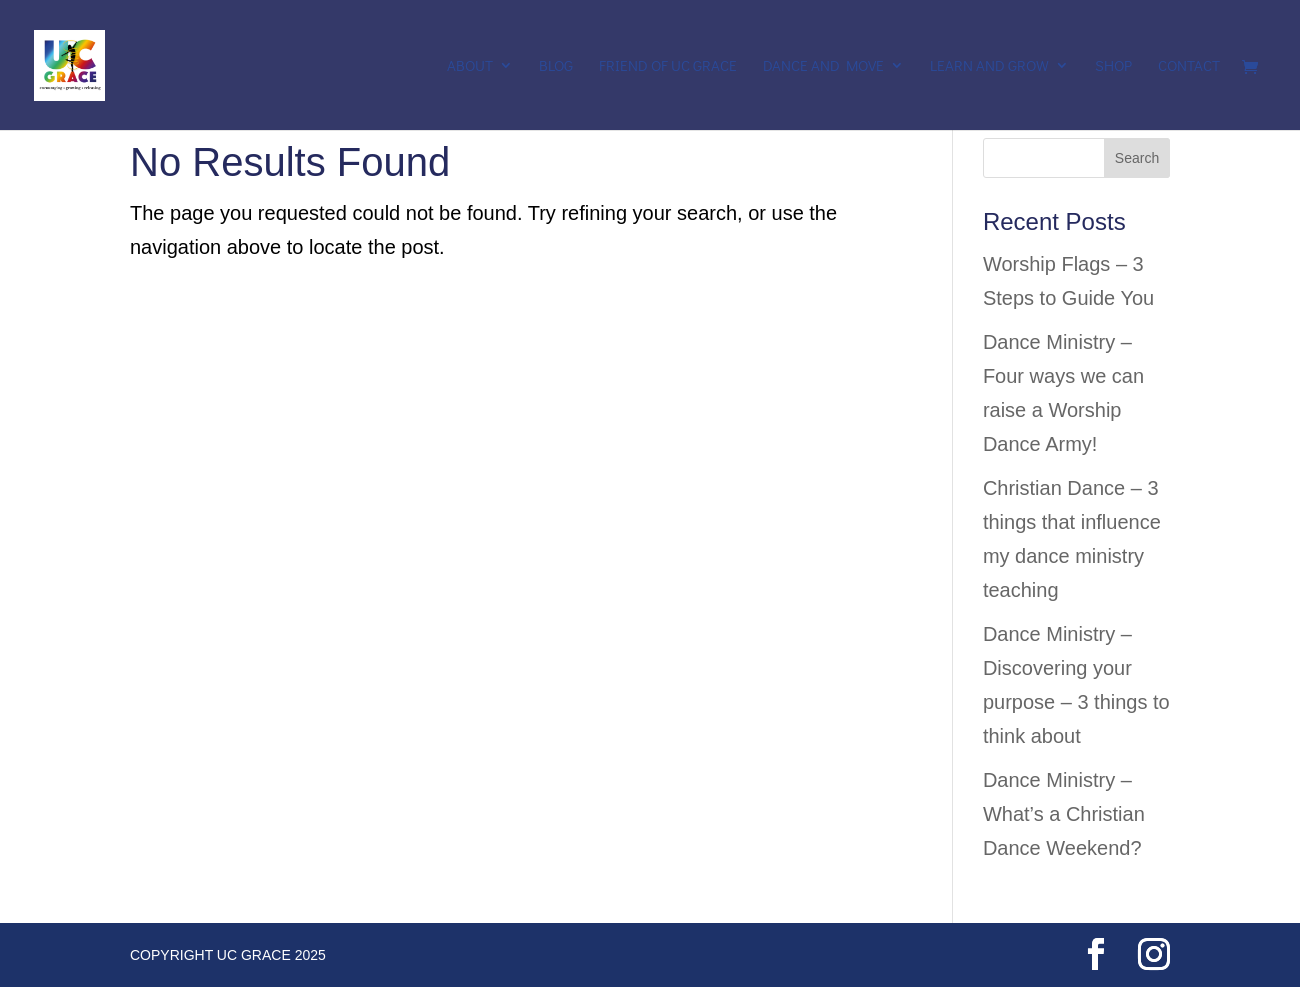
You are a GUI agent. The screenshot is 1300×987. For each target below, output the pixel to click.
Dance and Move (823, 66)
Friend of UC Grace (668, 66)
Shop (1113, 66)
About (470, 66)
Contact (1189, 66)
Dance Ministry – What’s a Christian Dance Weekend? (1064, 814)
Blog (556, 66)
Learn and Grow (989, 66)
